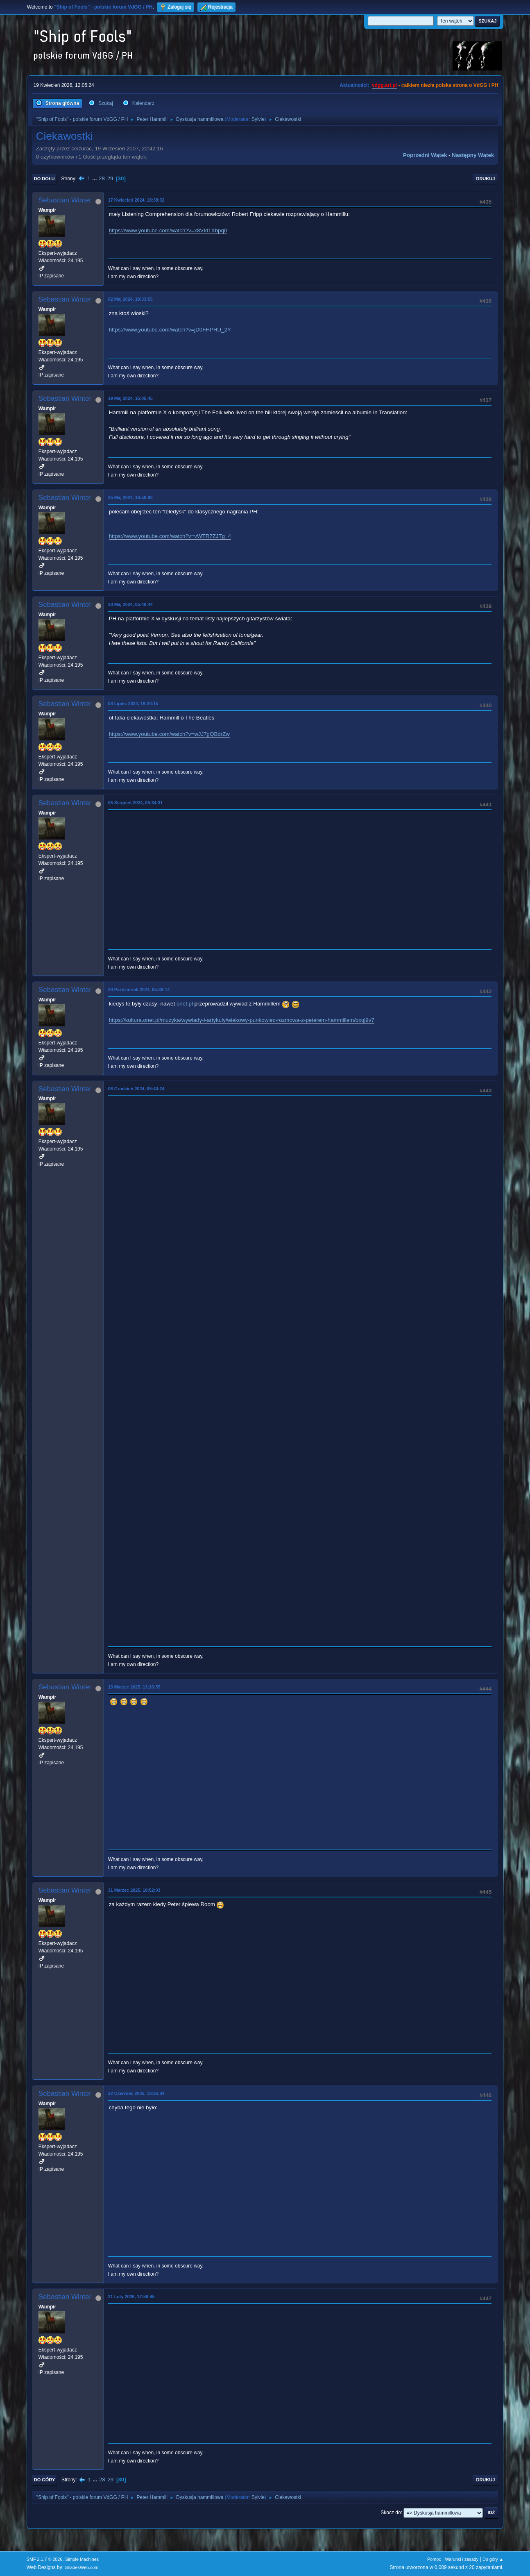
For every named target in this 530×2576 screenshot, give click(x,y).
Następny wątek (473, 155)
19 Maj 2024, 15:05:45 (130, 398)
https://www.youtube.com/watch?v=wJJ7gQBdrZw (169, 734)
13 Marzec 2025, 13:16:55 (134, 1686)
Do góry (44, 2479)
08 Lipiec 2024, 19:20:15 (133, 703)
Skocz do (391, 2512)
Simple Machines (82, 2559)
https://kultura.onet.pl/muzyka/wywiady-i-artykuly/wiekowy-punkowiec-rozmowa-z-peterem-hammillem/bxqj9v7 (241, 1020)
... (95, 178)
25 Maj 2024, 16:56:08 (130, 497)
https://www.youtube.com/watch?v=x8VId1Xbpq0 (168, 230)
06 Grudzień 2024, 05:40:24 (136, 1088)
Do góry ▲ (492, 2559)
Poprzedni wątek (425, 155)
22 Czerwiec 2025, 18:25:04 (136, 2093)
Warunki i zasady (461, 2559)
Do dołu (44, 178)
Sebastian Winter (65, 200)
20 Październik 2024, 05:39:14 (139, 989)
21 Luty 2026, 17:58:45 (131, 2296)
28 (102, 178)
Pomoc (434, 2559)
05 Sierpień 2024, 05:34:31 (135, 802)
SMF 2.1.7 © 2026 (45, 2559)
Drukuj (485, 178)
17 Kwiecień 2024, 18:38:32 (136, 199)
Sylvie (258, 119)
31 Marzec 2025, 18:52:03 (134, 1890)
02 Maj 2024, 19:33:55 (130, 299)
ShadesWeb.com (81, 2567)
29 (110, 178)
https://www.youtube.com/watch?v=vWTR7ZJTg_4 (170, 536)
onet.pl (185, 1004)
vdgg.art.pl (384, 85)
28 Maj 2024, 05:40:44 (130, 604)
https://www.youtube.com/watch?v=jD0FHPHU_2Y (170, 330)
